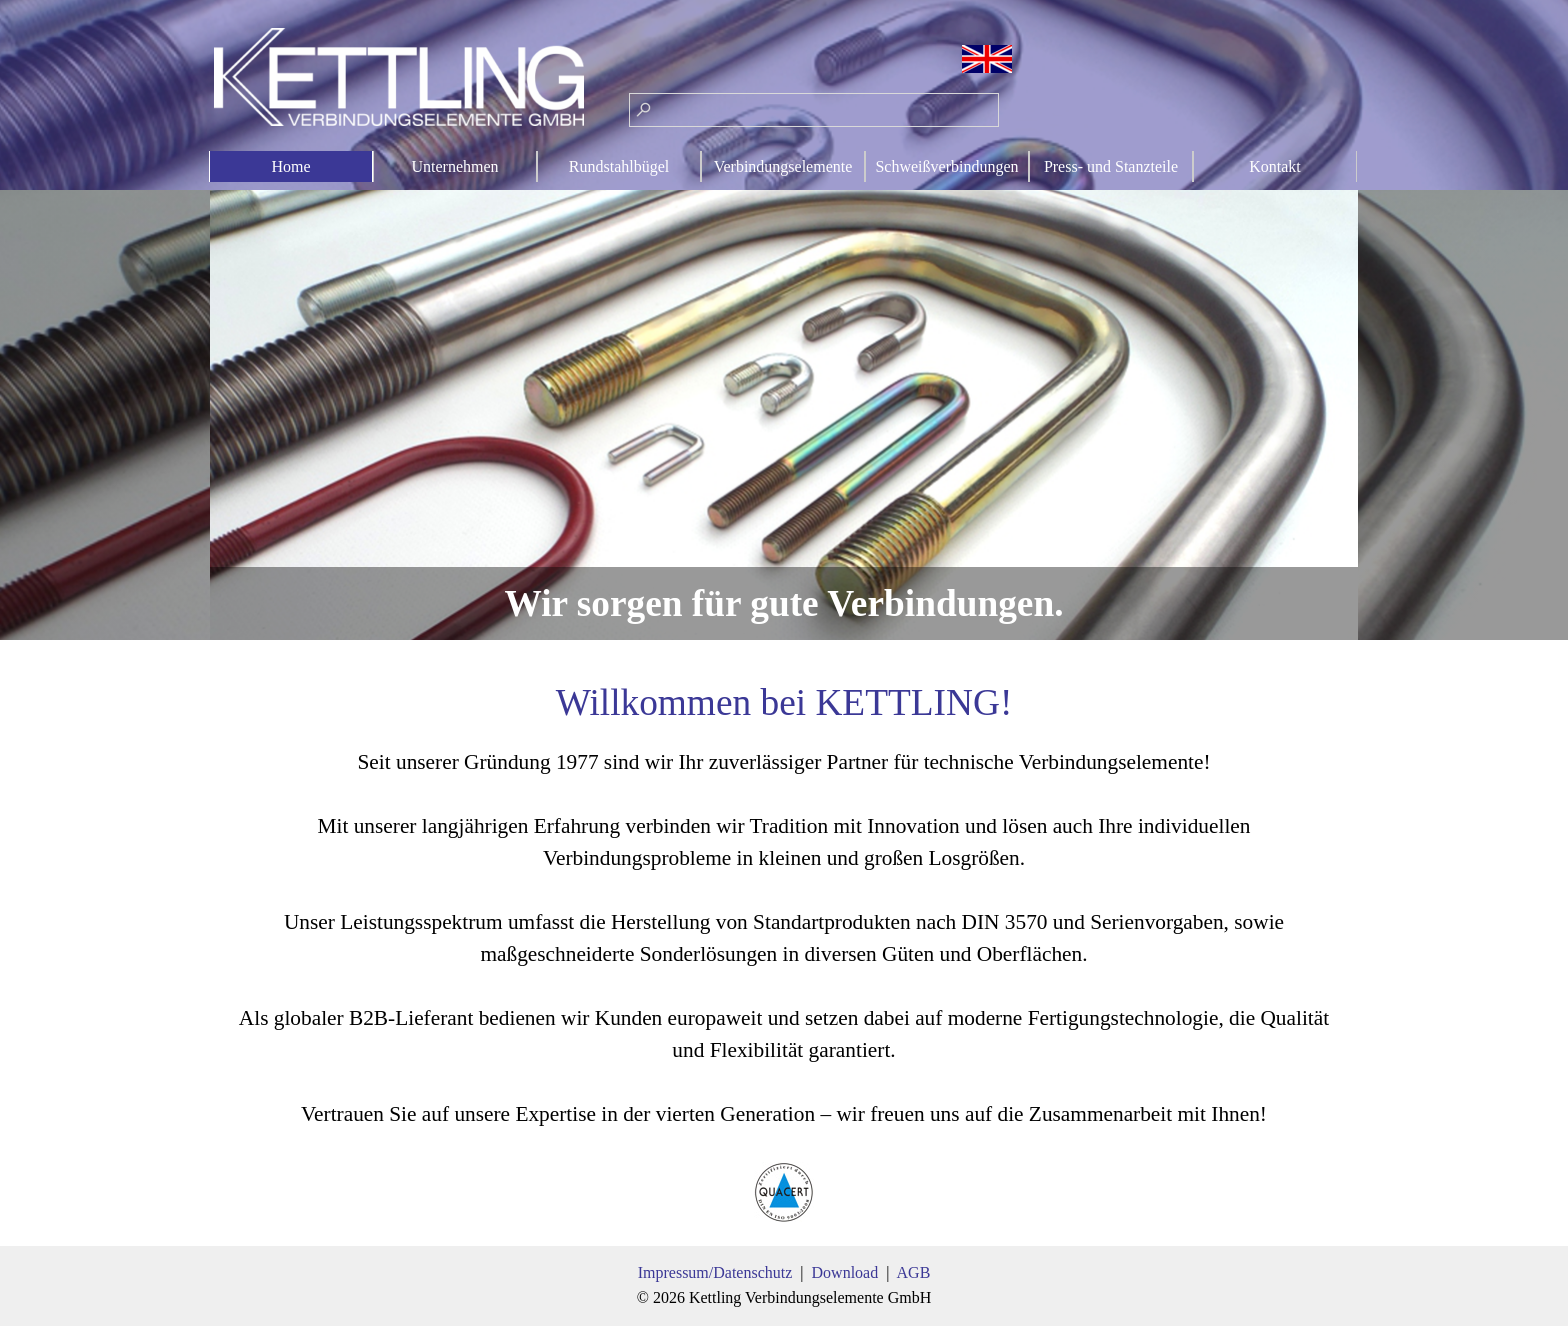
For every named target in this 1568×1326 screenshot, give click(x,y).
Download (845, 1272)
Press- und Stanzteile (1111, 166)
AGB (914, 1272)
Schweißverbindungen (946, 166)
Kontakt (1275, 166)
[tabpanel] (784, 950)
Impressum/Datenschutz (715, 1272)
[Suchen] (814, 110)
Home (290, 166)
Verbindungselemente (783, 166)
